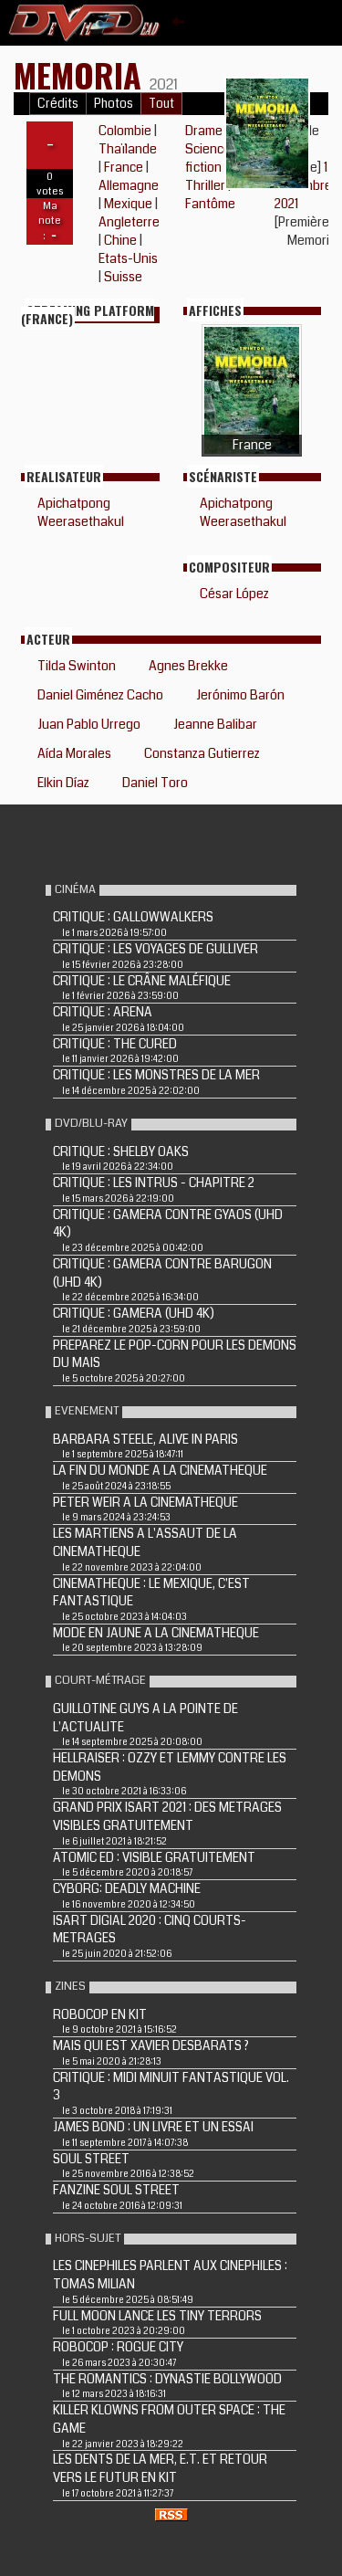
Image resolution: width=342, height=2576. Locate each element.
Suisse (123, 277)
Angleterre (129, 222)
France (123, 167)
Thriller (205, 185)
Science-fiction (210, 158)
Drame (204, 130)
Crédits (57, 103)
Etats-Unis (128, 258)
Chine (120, 240)
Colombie (124, 130)
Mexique (128, 204)
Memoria (82, 74)
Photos (113, 103)
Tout (161, 103)
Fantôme (210, 204)
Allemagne (128, 185)
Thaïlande (127, 149)
